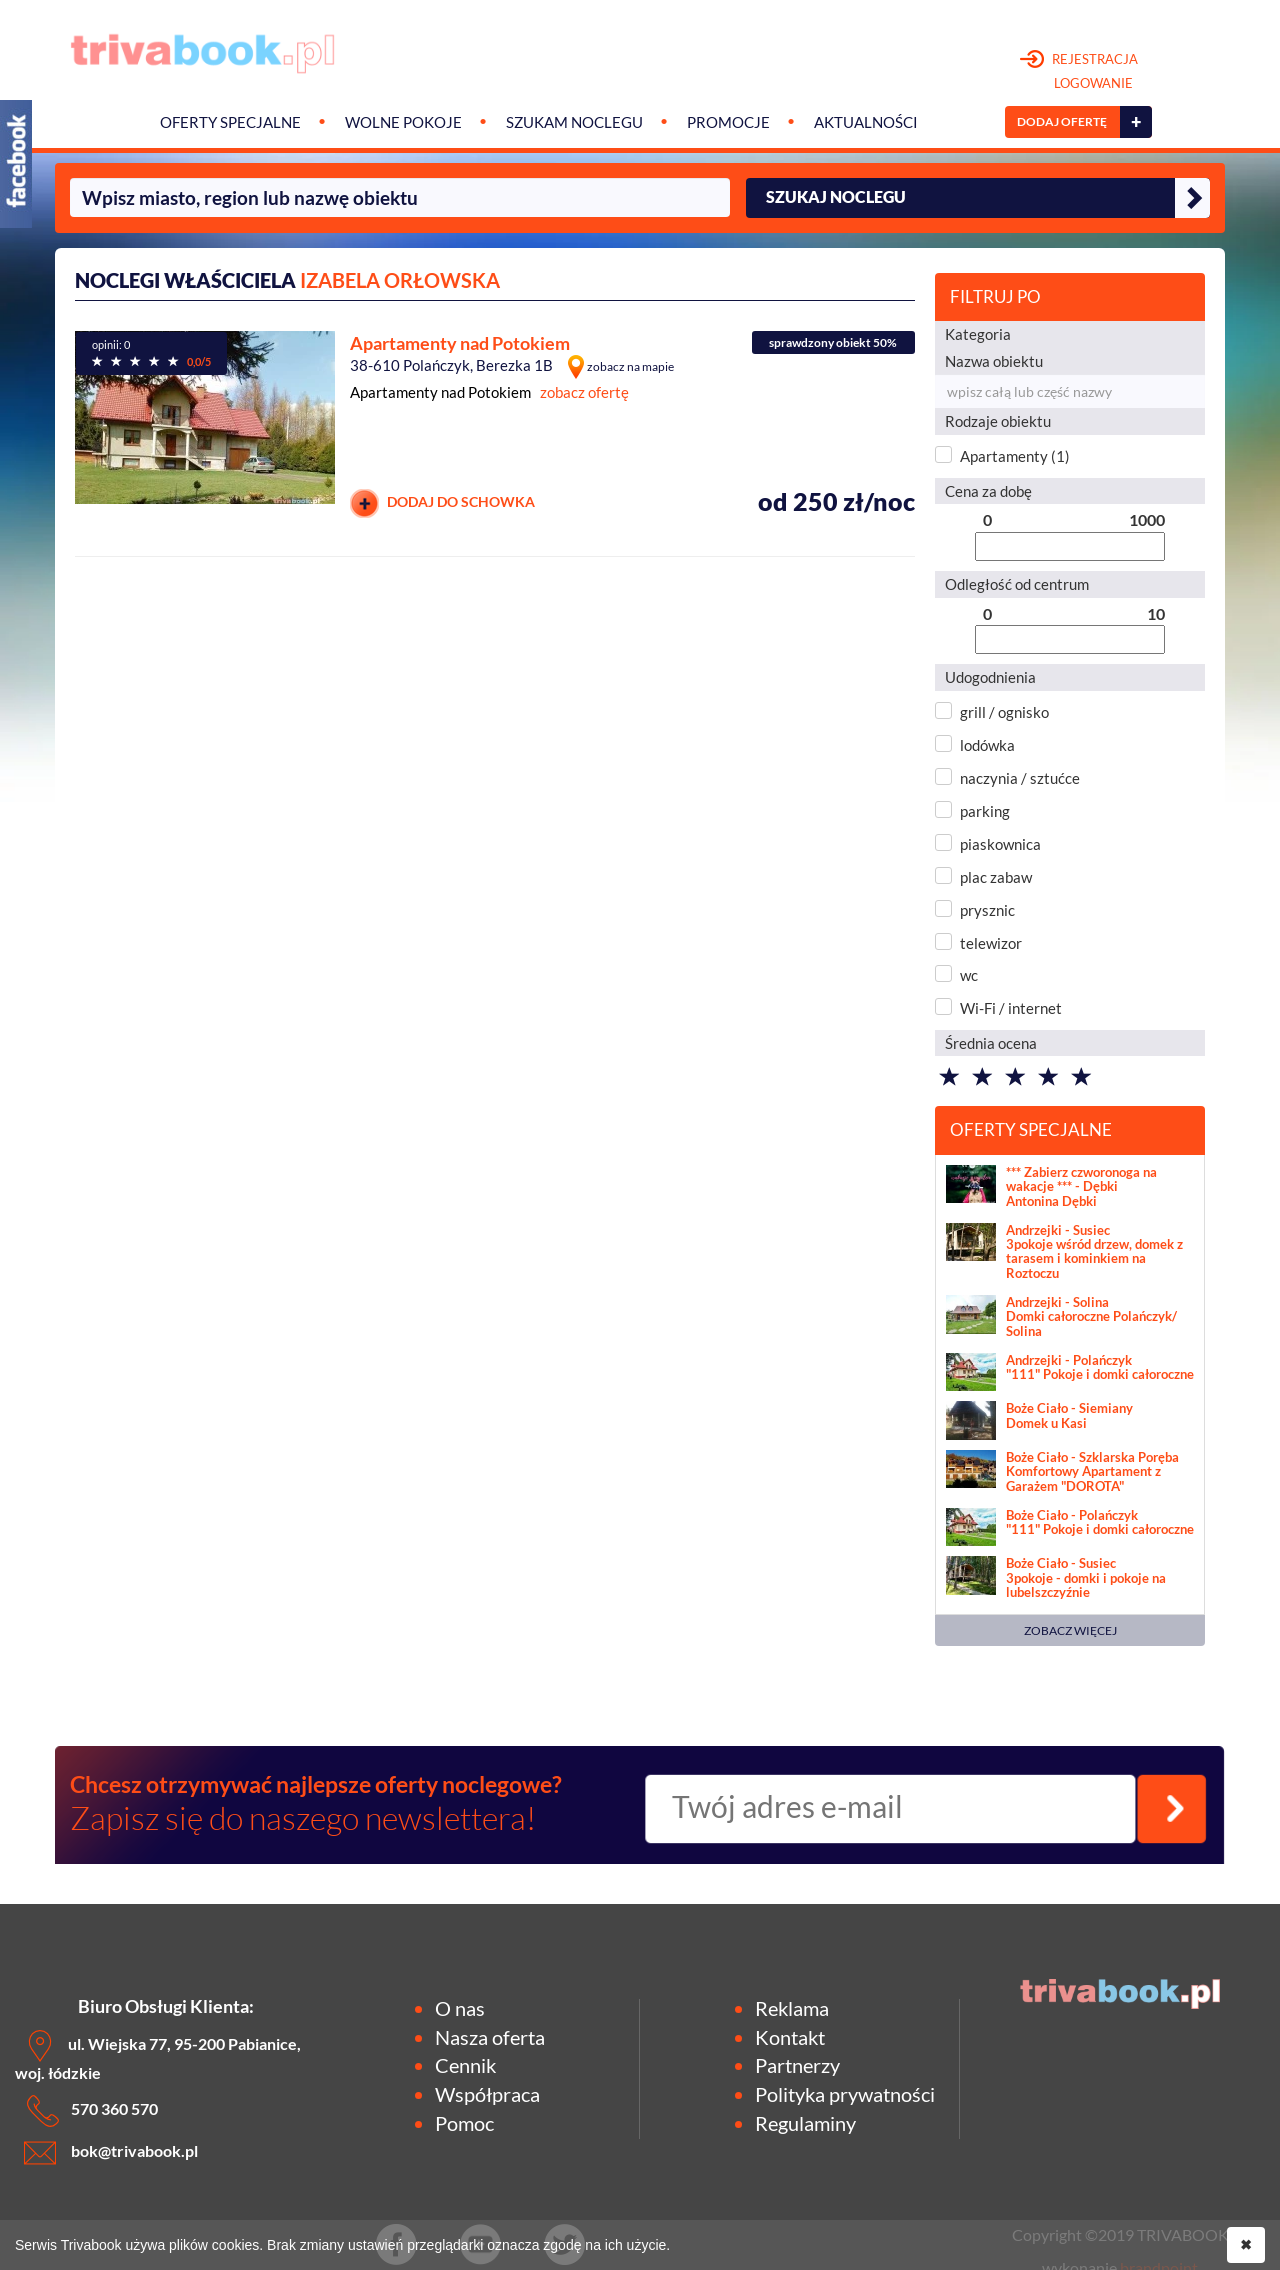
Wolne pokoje (403, 122)
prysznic (987, 910)
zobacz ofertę (584, 392)
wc (969, 975)
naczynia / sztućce (1020, 778)
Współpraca (487, 2094)
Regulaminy (805, 2123)
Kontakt (790, 2037)
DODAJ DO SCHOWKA (442, 503)
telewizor (991, 943)
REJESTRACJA (1079, 72)
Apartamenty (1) (1015, 456)
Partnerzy (797, 2065)
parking (985, 811)
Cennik (465, 2065)
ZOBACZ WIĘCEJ (1070, 1630)
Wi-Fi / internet (1011, 1008)
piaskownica (1000, 844)
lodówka (987, 745)
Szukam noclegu (574, 122)
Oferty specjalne (230, 122)
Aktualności (866, 122)
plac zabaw (996, 877)
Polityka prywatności (845, 2094)
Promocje (728, 122)
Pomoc (464, 2123)
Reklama (792, 2008)
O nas (460, 2008)
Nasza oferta (490, 2037)
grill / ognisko (1004, 712)
